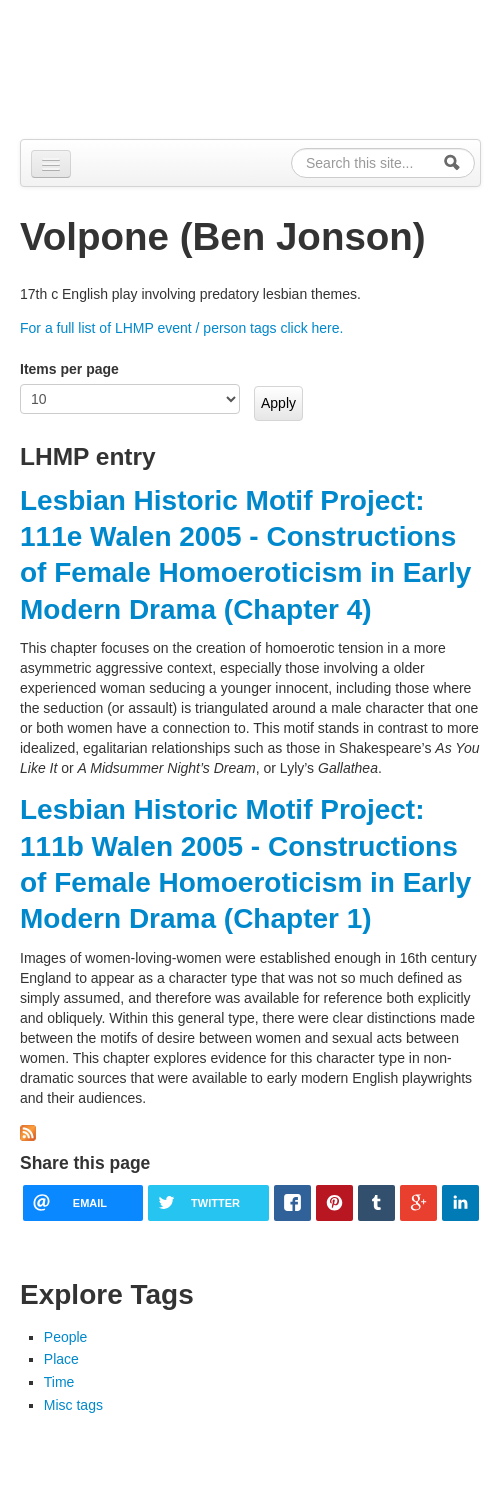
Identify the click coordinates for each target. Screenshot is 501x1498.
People (66, 1337)
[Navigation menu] (51, 164)
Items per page (69, 369)
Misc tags (73, 1405)
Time (59, 1382)
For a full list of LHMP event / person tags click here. (181, 328)
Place (61, 1359)
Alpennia (123, 66)
